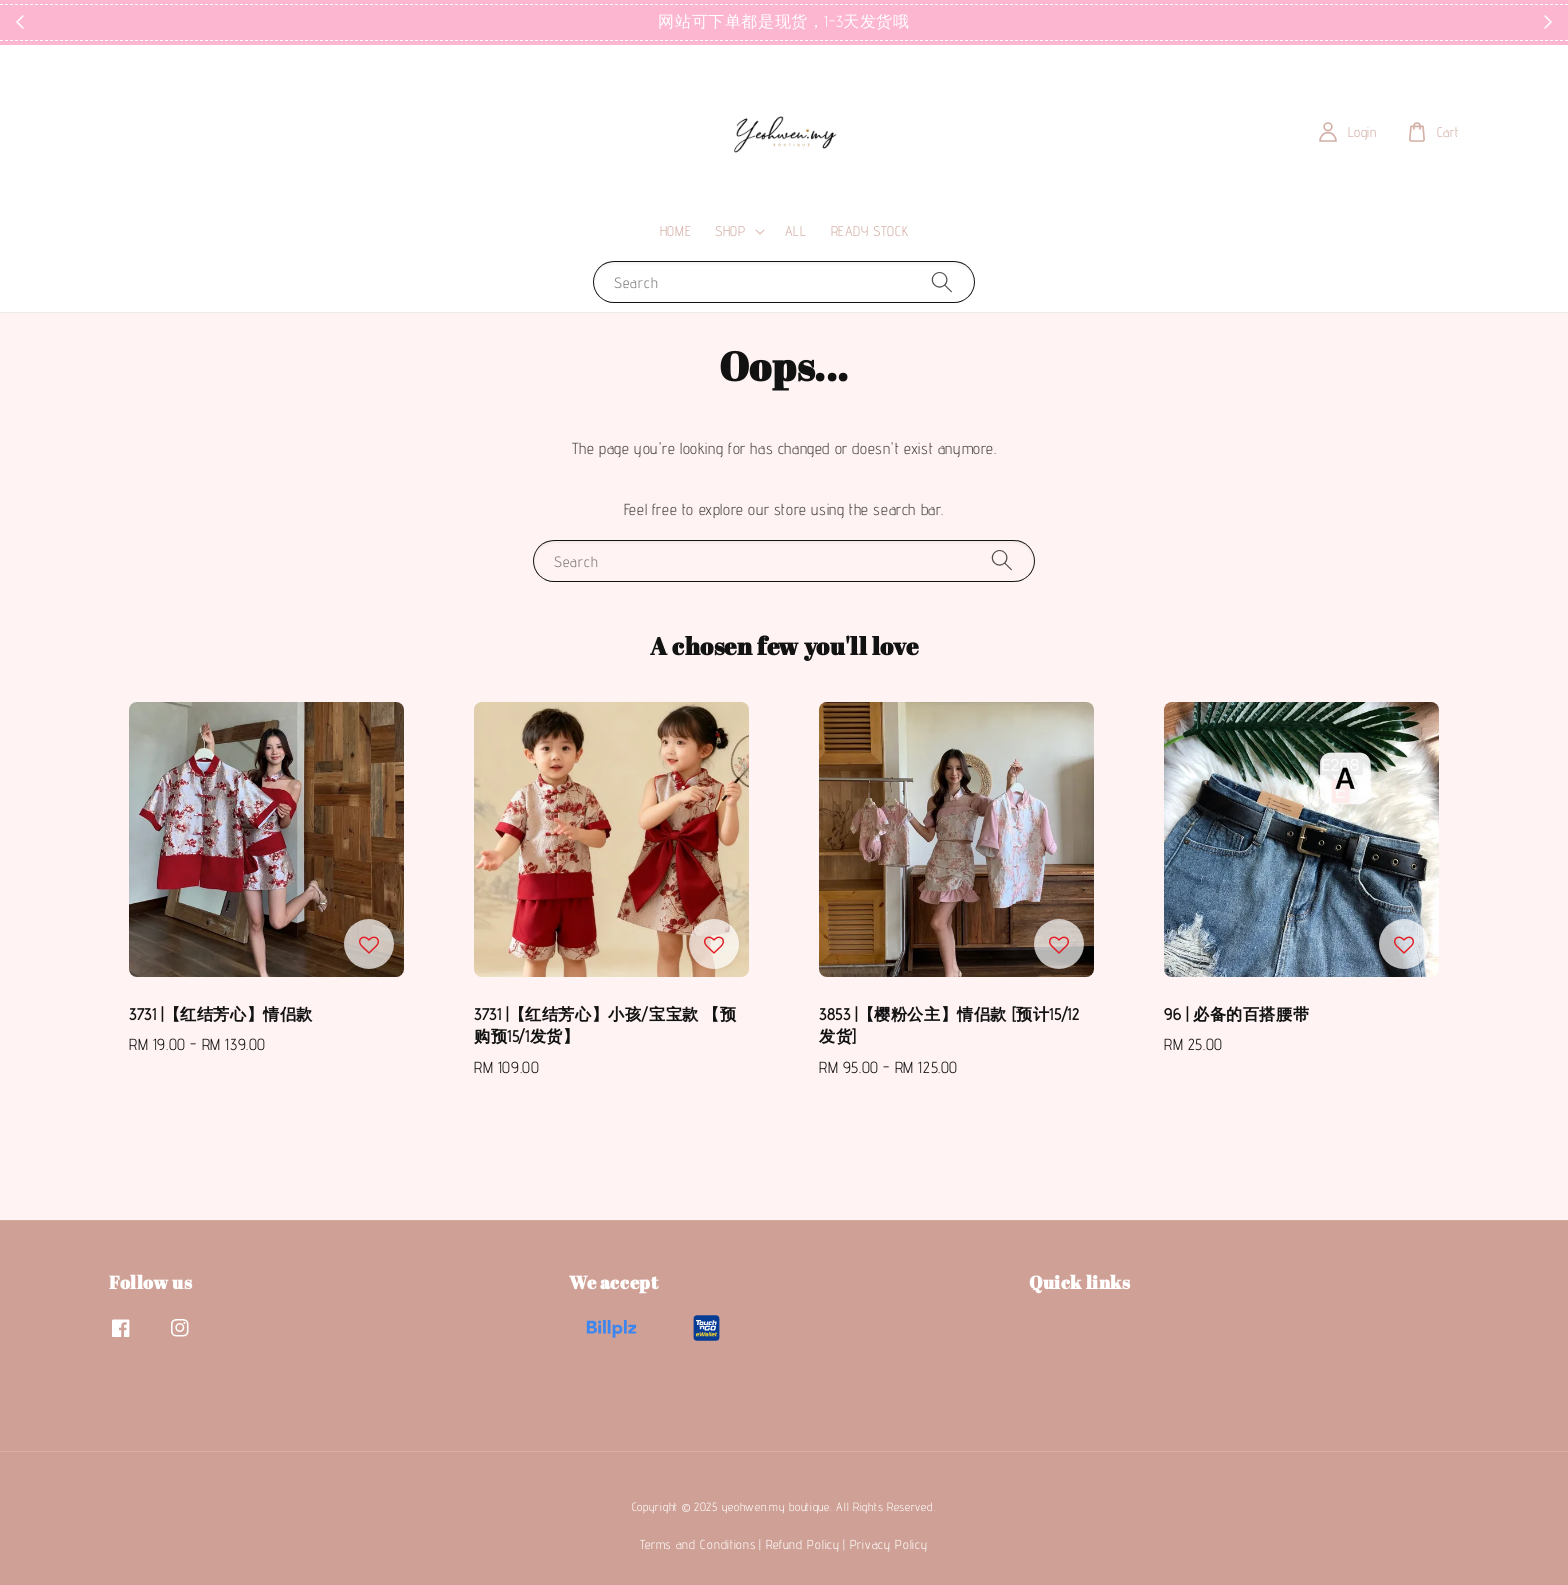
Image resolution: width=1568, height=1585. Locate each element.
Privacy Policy (889, 1544)
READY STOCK (870, 231)
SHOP (730, 231)
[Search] (942, 281)
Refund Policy (803, 1544)
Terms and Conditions (697, 1544)
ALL (796, 231)
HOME (675, 231)
